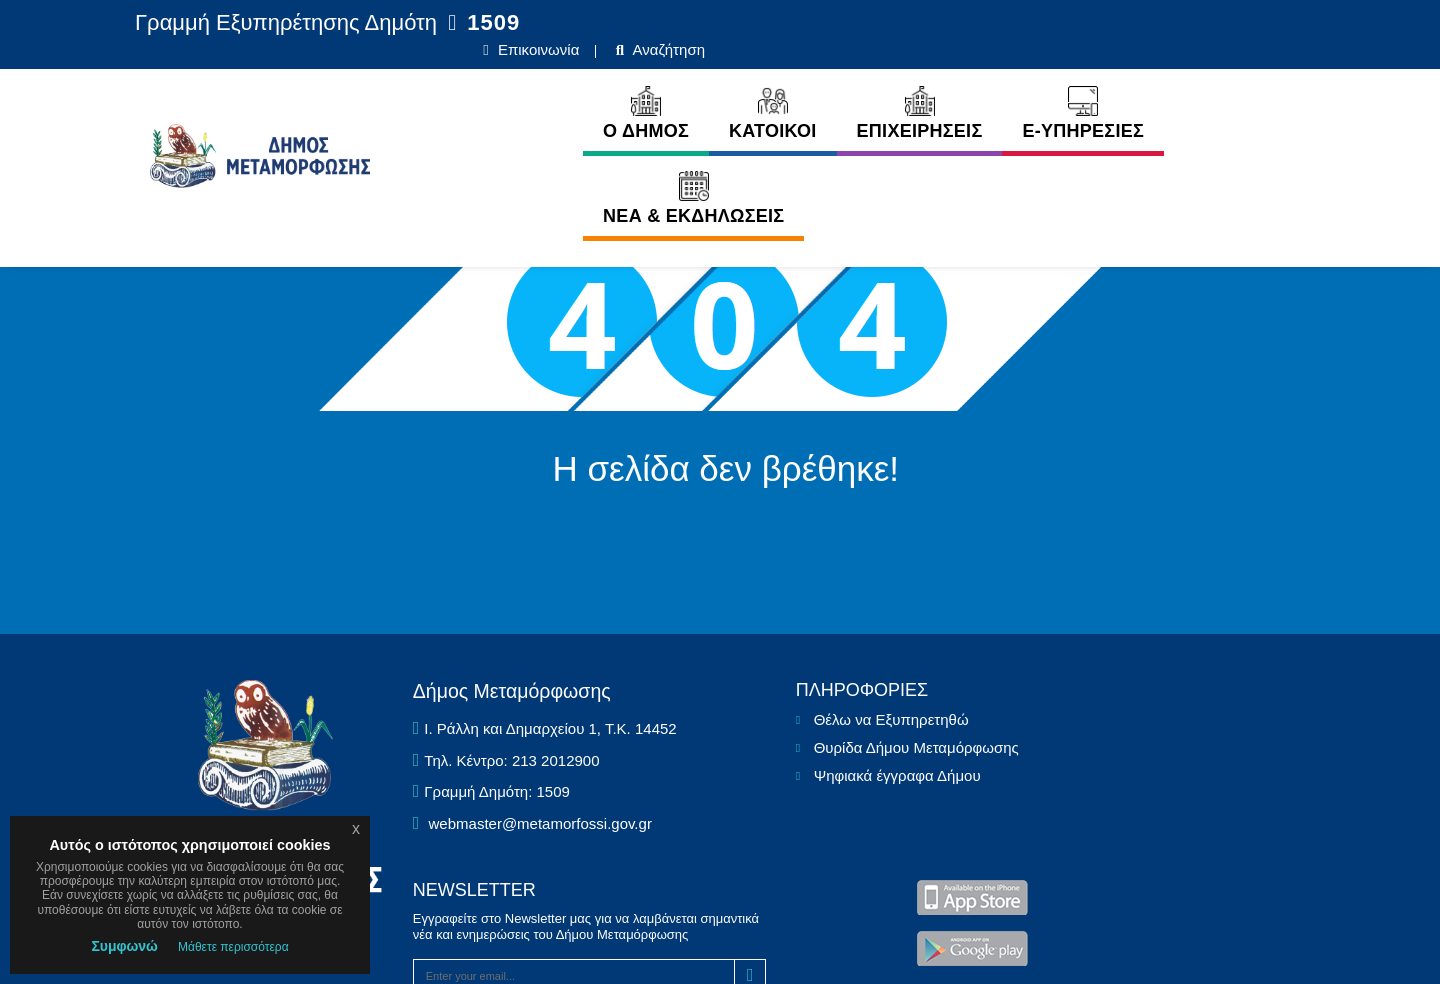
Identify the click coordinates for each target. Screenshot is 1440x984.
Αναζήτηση (1252, 23)
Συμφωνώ (124, 946)
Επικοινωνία (1122, 23)
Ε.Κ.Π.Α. (1024, 945)
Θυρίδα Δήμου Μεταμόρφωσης (708, 809)
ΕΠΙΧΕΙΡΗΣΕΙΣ (824, 87)
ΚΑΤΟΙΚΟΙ (678, 87)
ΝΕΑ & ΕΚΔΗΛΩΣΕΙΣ (1179, 87)
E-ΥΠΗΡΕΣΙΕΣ (988, 87)
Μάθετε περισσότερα (233, 947)
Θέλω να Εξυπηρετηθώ (702, 763)
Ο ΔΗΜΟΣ (551, 87)
